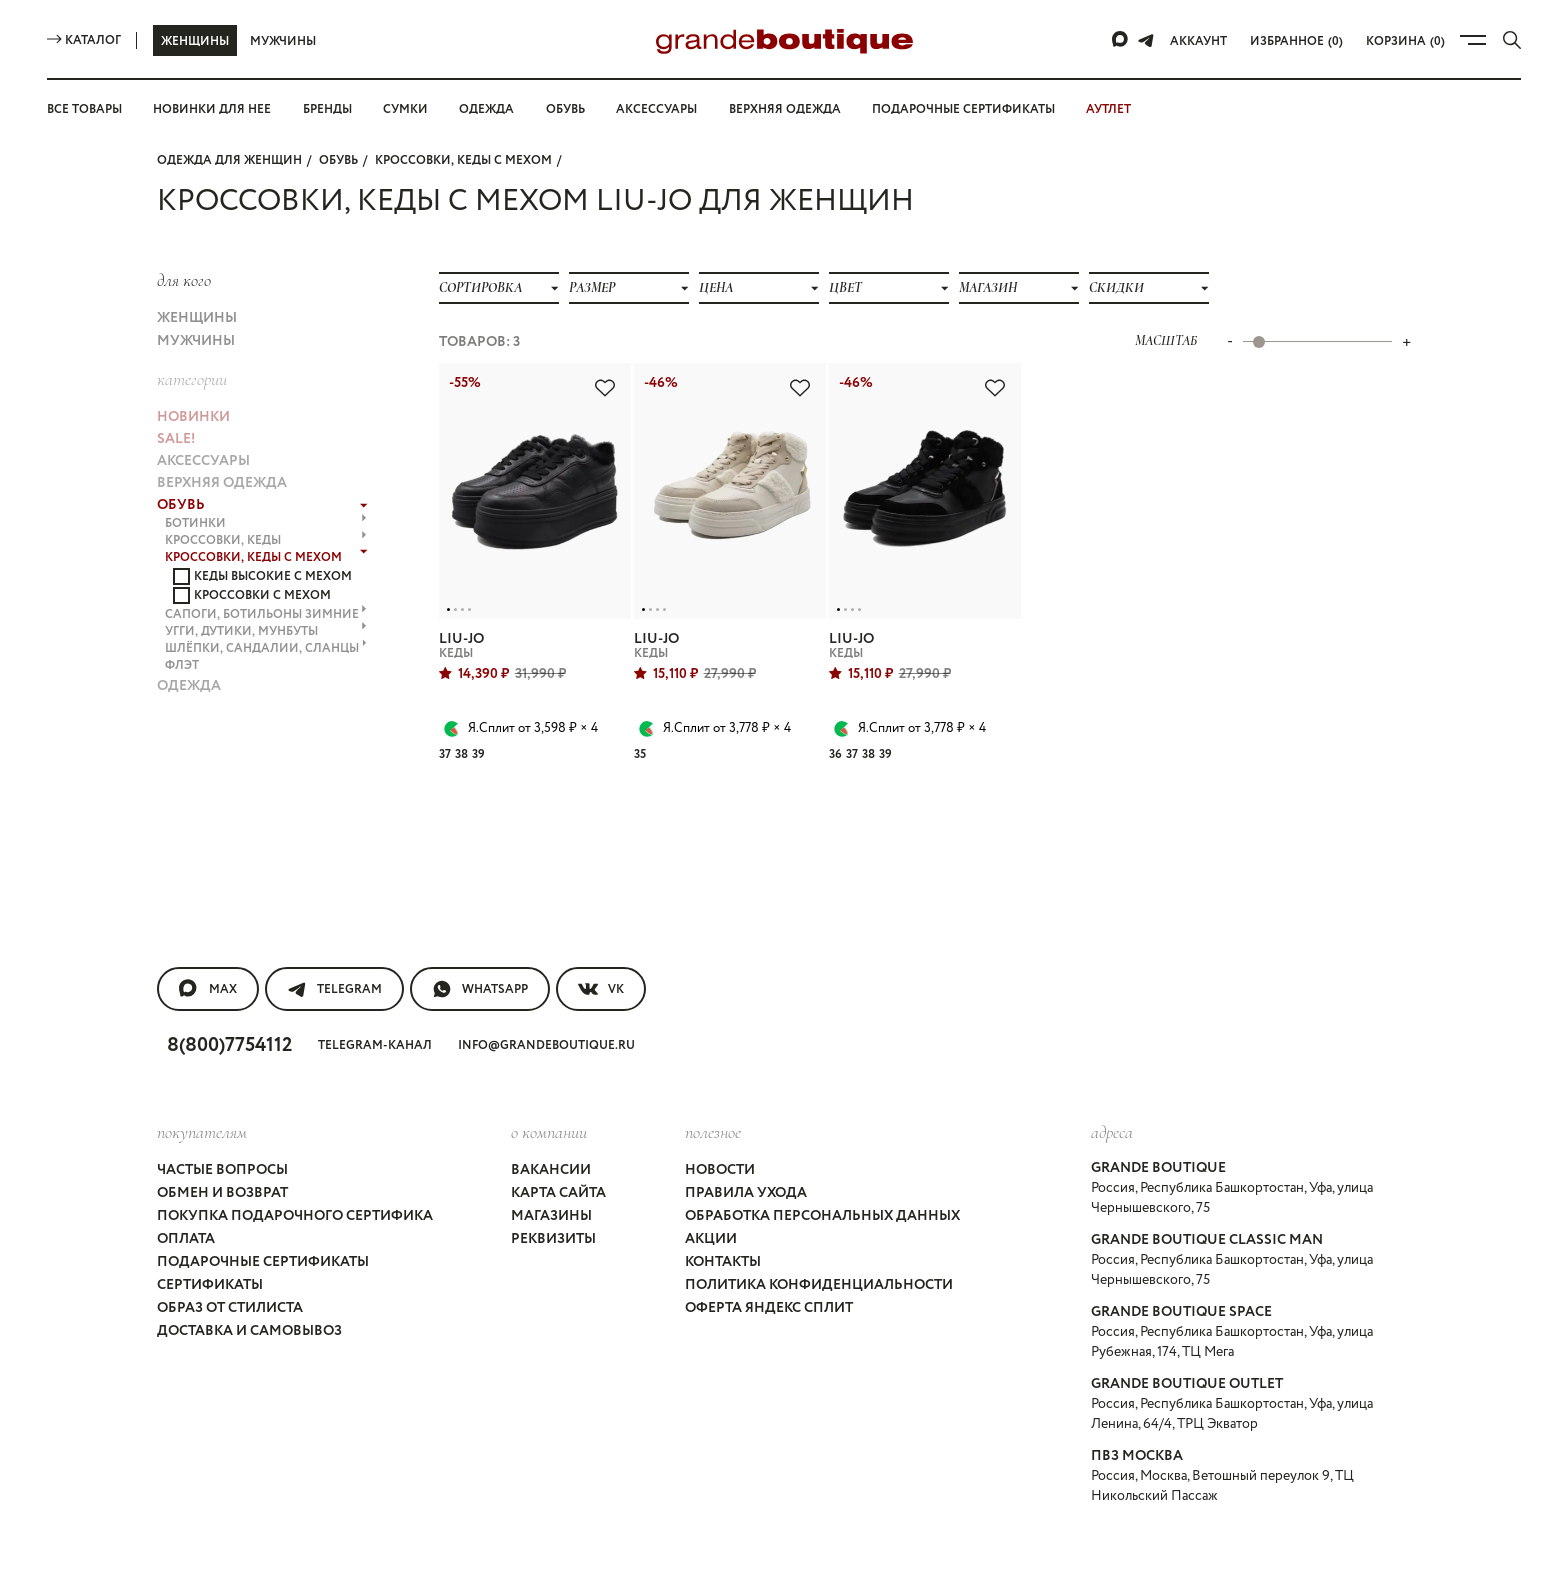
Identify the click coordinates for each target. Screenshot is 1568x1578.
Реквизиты (553, 1185)
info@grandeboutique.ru (556, 1013)
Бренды (335, 109)
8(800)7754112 (235, 1012)
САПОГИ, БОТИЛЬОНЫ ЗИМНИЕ (266, 562)
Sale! (178, 411)
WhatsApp (482, 959)
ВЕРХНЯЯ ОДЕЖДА (224, 447)
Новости (719, 1131)
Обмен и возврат (225, 1149)
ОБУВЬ (338, 159)
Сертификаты (211, 1221)
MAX (207, 959)
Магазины (550, 1167)
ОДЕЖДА (188, 621)
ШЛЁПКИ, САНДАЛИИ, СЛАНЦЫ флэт (266, 597)
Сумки (414, 109)
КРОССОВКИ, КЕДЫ (266, 494)
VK (604, 959)
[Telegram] (1150, 40)
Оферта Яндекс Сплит (770, 1239)
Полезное (712, 1096)
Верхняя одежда (798, 109)
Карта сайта (557, 1149)
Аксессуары (667, 109)
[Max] (1125, 40)
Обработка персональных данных (824, 1167)
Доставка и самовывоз (252, 1257)
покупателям (202, 1096)
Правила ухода (744, 1149)
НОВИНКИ (192, 393)
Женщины (194, 41)
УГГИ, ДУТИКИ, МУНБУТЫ (266, 576)
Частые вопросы (226, 1131)
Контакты (723, 1203)
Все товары (87, 109)
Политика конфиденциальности (815, 1221)
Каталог (84, 40)
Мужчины (283, 41)
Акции (708, 1185)
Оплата (186, 1185)
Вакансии (548, 1131)
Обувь (572, 109)
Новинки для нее (217, 109)
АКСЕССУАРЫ (206, 429)
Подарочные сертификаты (981, 109)
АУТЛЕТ (1128, 109)
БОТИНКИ (266, 480)
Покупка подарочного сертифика (293, 1167)
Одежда (493, 109)
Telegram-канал (384, 1013)
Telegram (333, 959)
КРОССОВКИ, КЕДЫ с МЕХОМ (465, 159)
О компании (547, 1096)
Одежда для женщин (228, 159)
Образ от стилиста (232, 1239)
